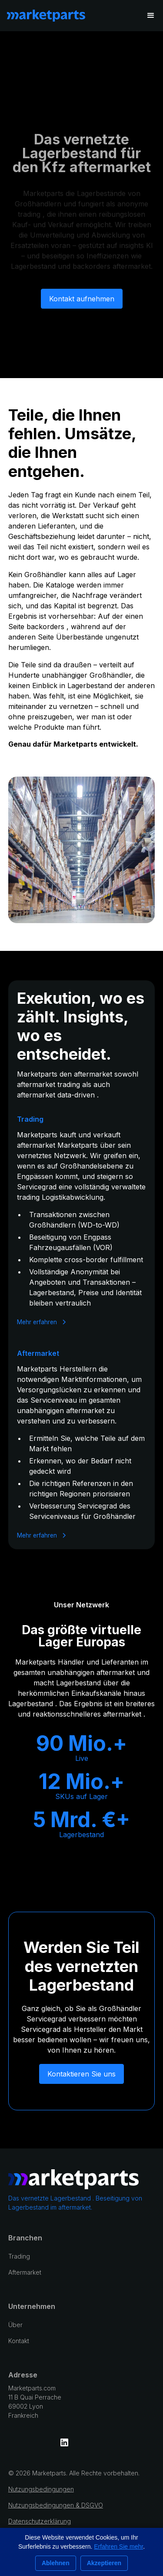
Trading (19, 2256)
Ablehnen (56, 2563)
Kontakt (18, 2340)
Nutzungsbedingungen (41, 2489)
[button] (151, 15)
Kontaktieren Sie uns (81, 2074)
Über (15, 2324)
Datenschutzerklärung (39, 2521)
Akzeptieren (104, 2563)
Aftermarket (24, 2272)
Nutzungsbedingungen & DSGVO (55, 2505)
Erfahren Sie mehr (118, 2546)
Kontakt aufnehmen (81, 304)
